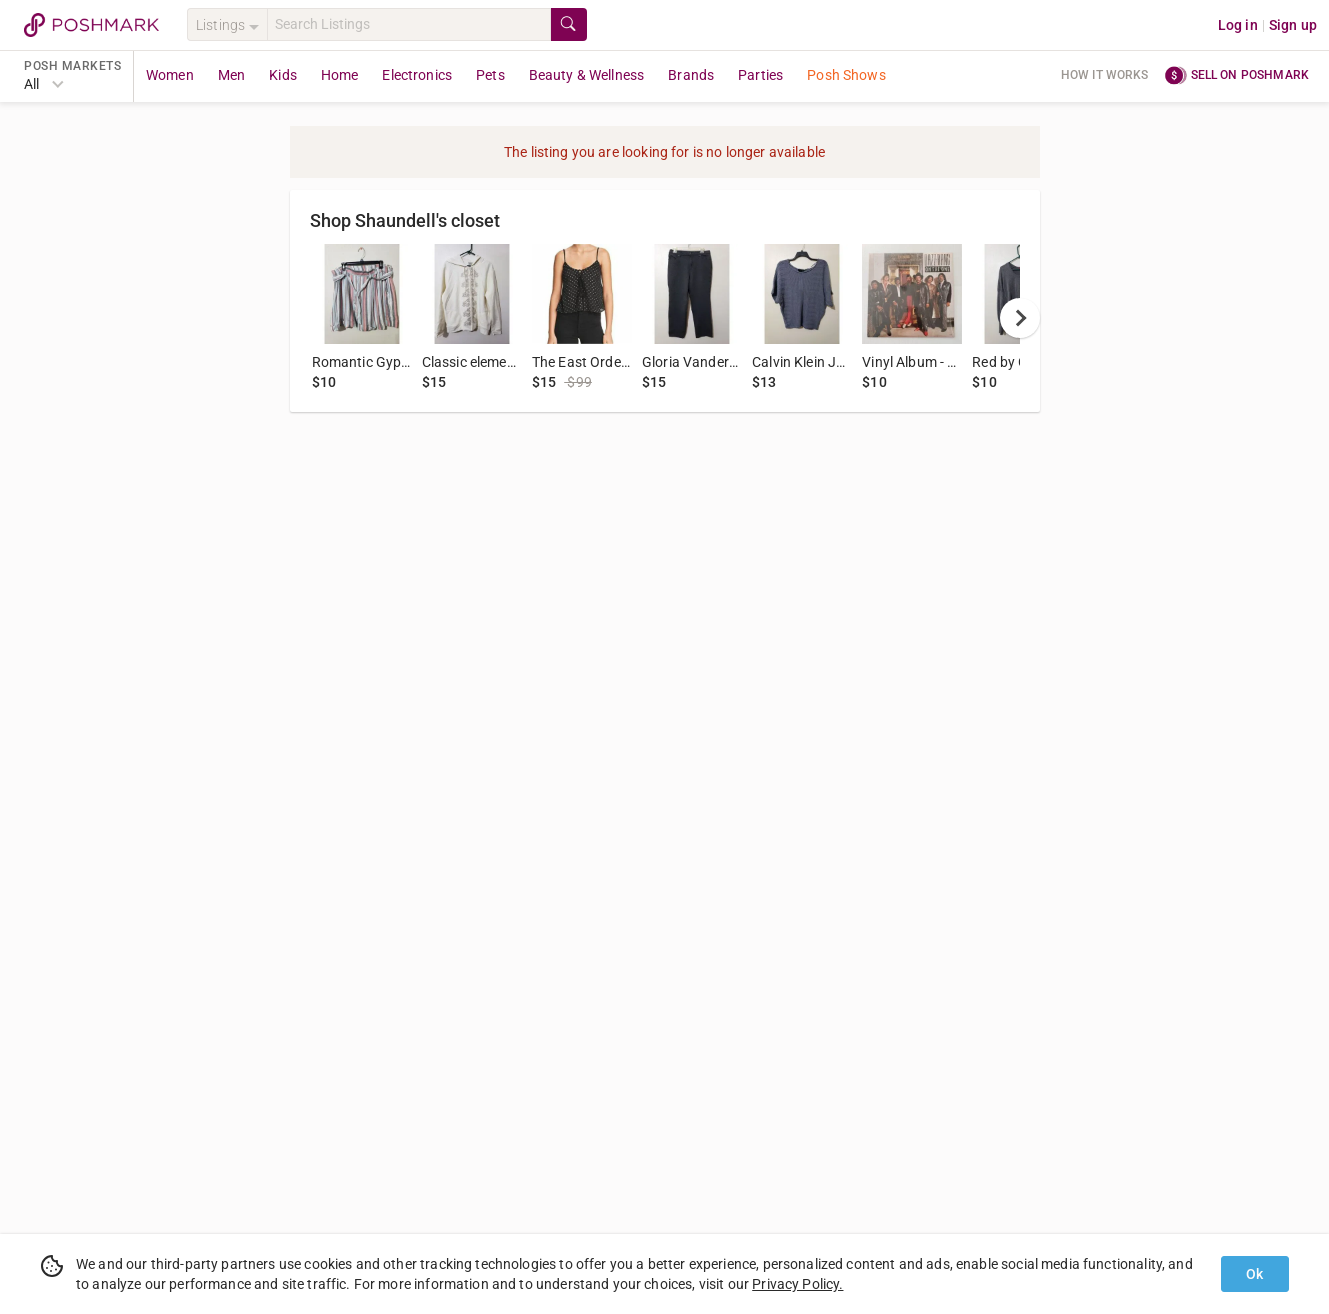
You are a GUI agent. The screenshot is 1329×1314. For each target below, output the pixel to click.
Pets (490, 75)
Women (170, 75)
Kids (283, 75)
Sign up (1293, 25)
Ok (1254, 1274)
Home (340, 75)
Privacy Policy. (797, 1284)
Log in (1238, 25)
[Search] (409, 24)
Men (231, 75)
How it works (1105, 75)
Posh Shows (846, 75)
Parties (760, 75)
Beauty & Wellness (587, 75)
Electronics (417, 75)
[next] (1020, 318)
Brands (691, 75)
